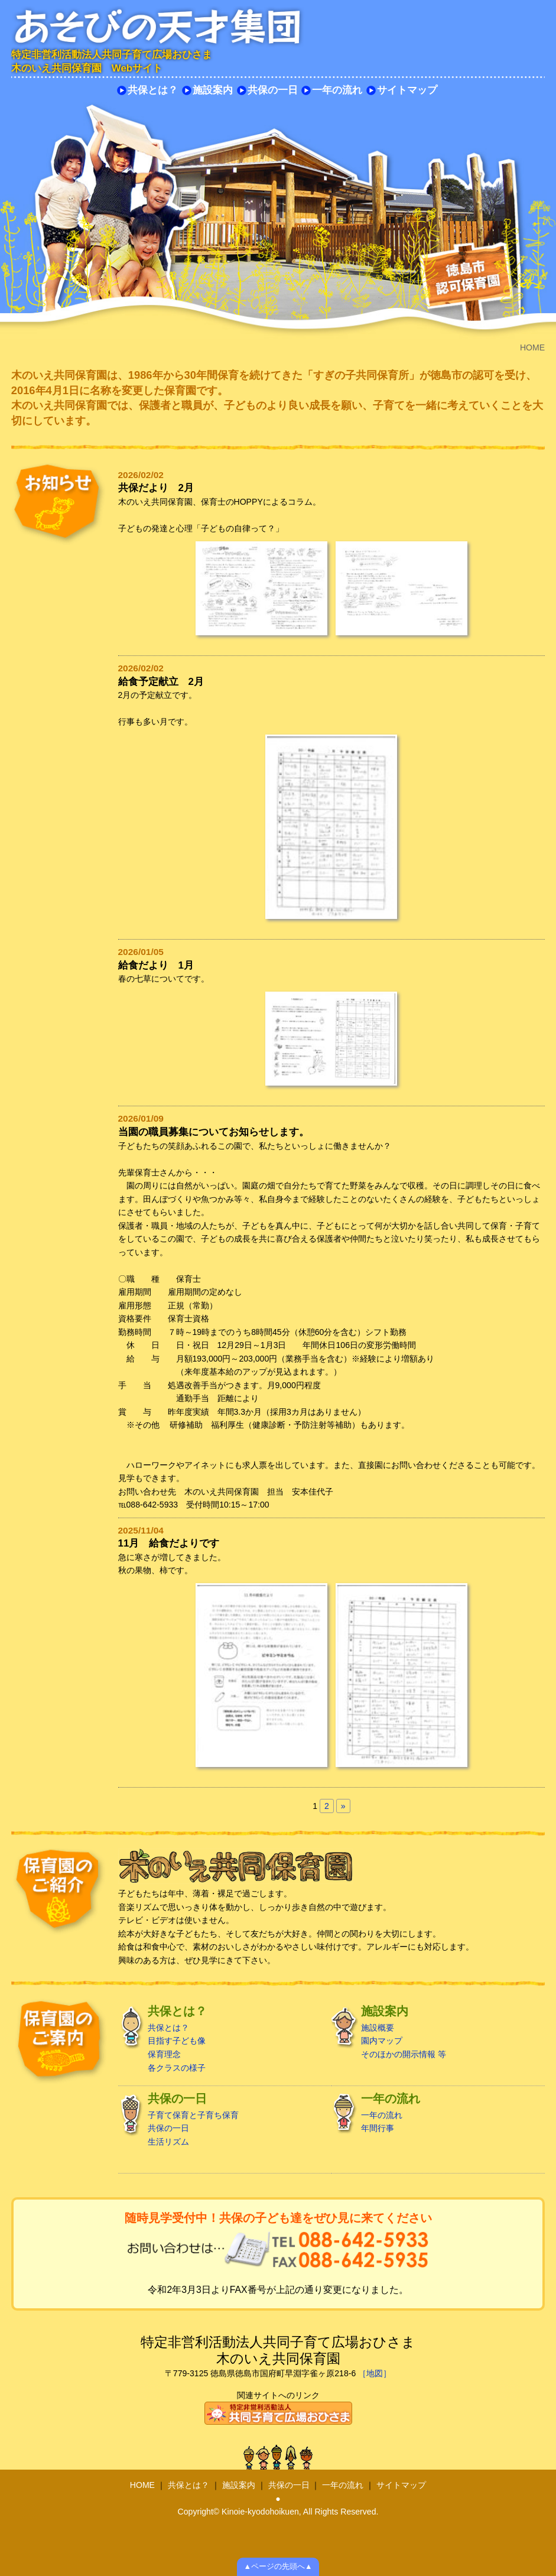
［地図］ (374, 2373)
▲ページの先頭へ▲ (277, 2566)
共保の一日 (273, 90)
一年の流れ (337, 90)
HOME (142, 2485)
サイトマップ (407, 90)
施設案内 (213, 90)
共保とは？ (153, 90)
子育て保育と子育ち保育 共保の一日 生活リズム (220, 2119)
